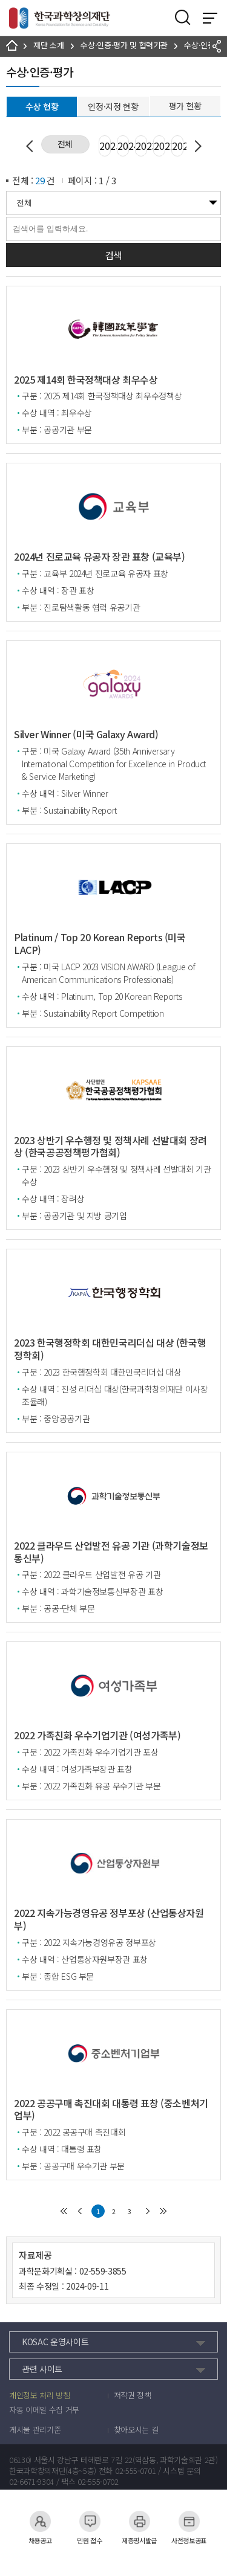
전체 (65, 144)
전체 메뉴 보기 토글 (210, 18)
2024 (123, 145)
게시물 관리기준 (35, 2429)
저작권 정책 (132, 2395)
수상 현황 (41, 106)
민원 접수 (89, 2521)
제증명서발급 (139, 2521)
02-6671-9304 (31, 2481)
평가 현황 (185, 106)
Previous (32, 145)
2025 (105, 145)
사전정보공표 (188, 2521)
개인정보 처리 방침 (39, 2395)
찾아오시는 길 (136, 2429)
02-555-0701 (135, 2470)
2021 (177, 145)
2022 (159, 145)
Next (195, 145)
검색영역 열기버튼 (183, 17)
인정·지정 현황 (113, 106)
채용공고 (40, 2521)
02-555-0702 (97, 2481)
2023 (141, 145)
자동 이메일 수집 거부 (44, 2409)
